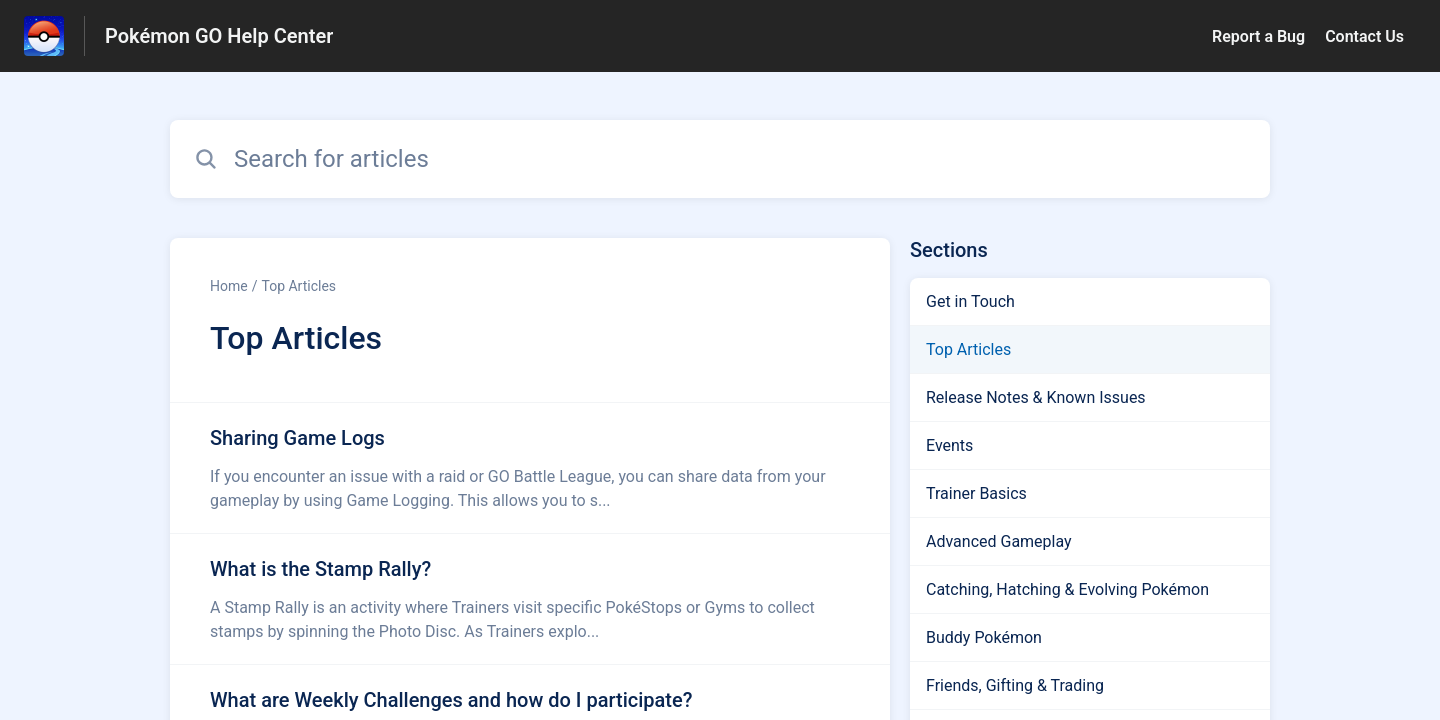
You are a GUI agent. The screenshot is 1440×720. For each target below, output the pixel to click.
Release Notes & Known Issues (1036, 397)
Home (229, 286)
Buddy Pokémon (984, 637)
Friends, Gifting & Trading (1015, 685)
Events (949, 445)
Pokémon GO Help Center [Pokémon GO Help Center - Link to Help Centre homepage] (219, 36)
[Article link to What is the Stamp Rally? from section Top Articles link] (530, 599)
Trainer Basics (976, 493)
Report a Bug (1258, 36)
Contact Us (1364, 36)
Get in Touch (970, 301)
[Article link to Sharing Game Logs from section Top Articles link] (530, 468)
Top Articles (298, 286)
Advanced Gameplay (999, 541)
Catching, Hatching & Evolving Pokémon (1067, 589)
